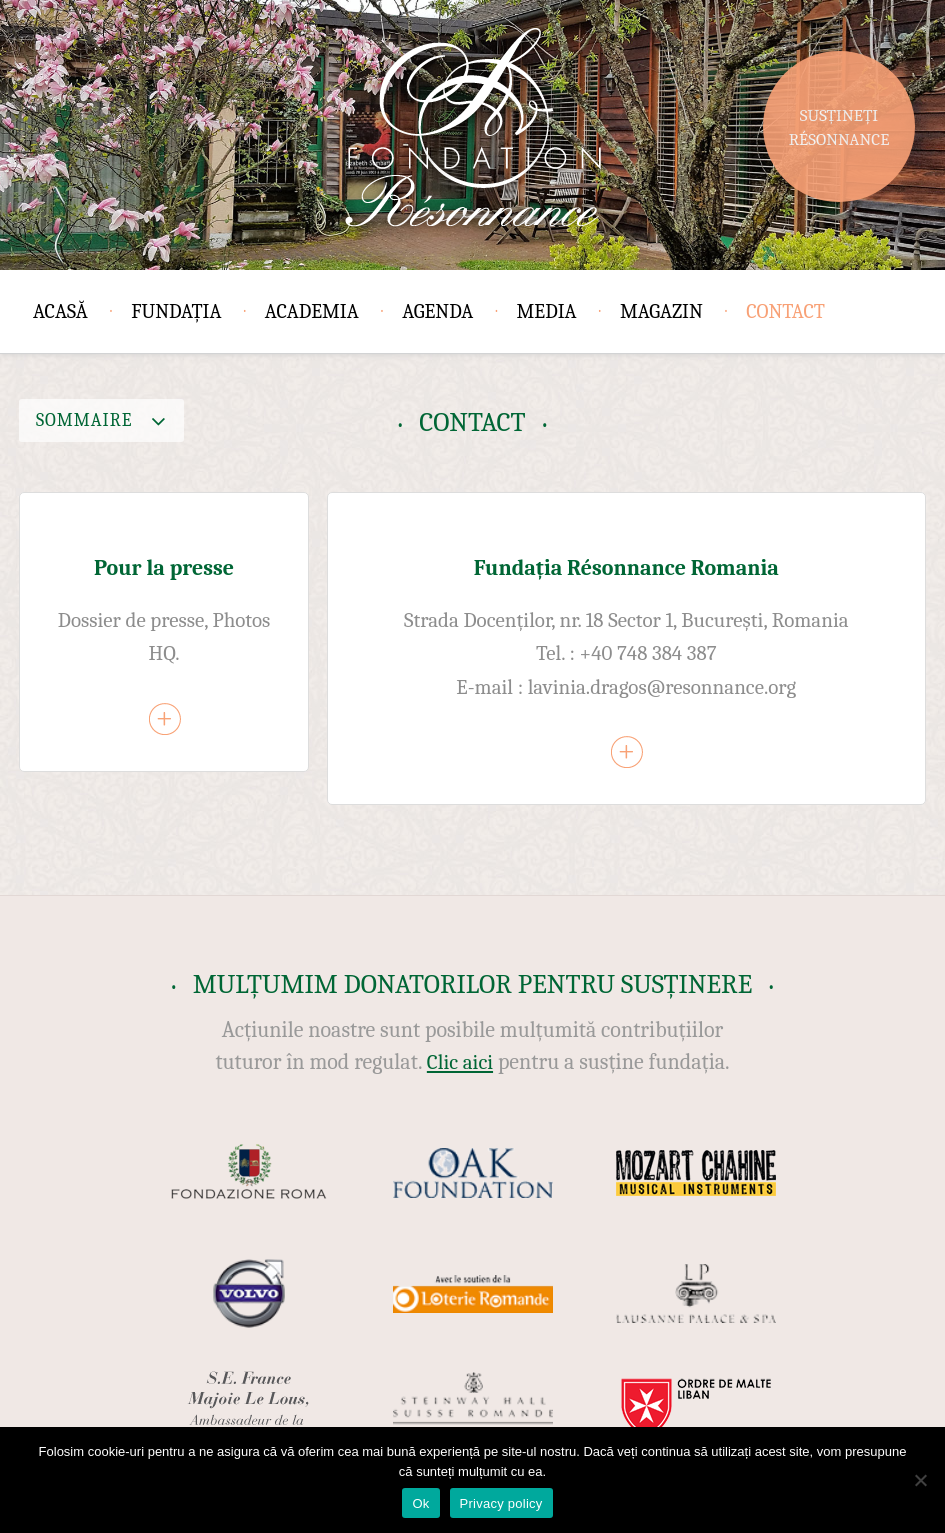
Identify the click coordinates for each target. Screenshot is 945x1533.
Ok (420, 1503)
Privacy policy (501, 1503)
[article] (164, 632)
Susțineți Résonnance (839, 127)
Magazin (661, 311)
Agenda (437, 311)
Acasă (60, 311)
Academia (312, 311)
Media (547, 311)
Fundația (176, 311)
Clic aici (460, 1062)
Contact (785, 311)
